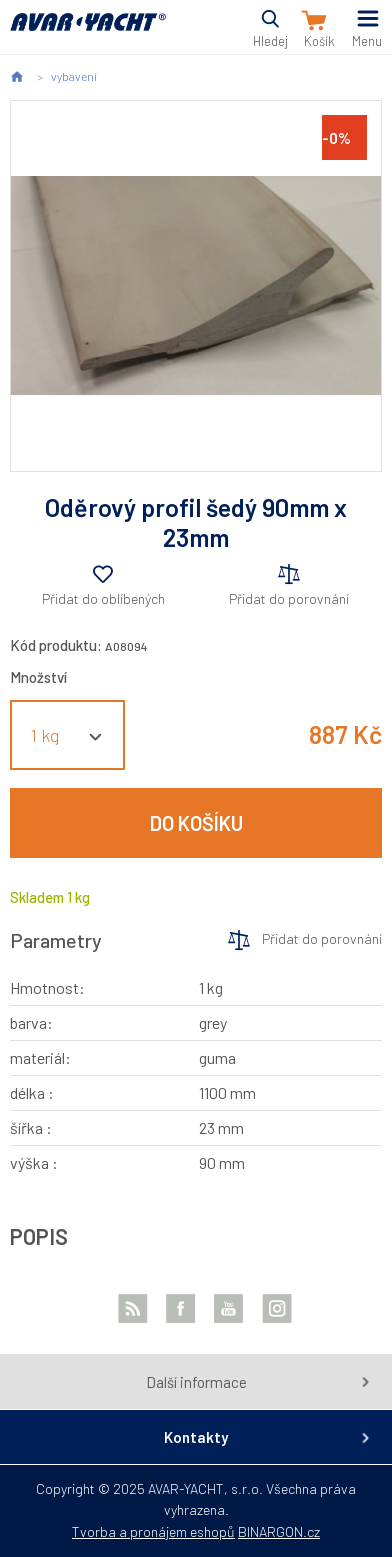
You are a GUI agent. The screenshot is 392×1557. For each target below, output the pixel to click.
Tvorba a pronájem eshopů (153, 1531)
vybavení (74, 76)
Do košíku (196, 823)
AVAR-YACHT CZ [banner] (88, 33)
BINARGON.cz (279, 1531)
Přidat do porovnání (289, 598)
